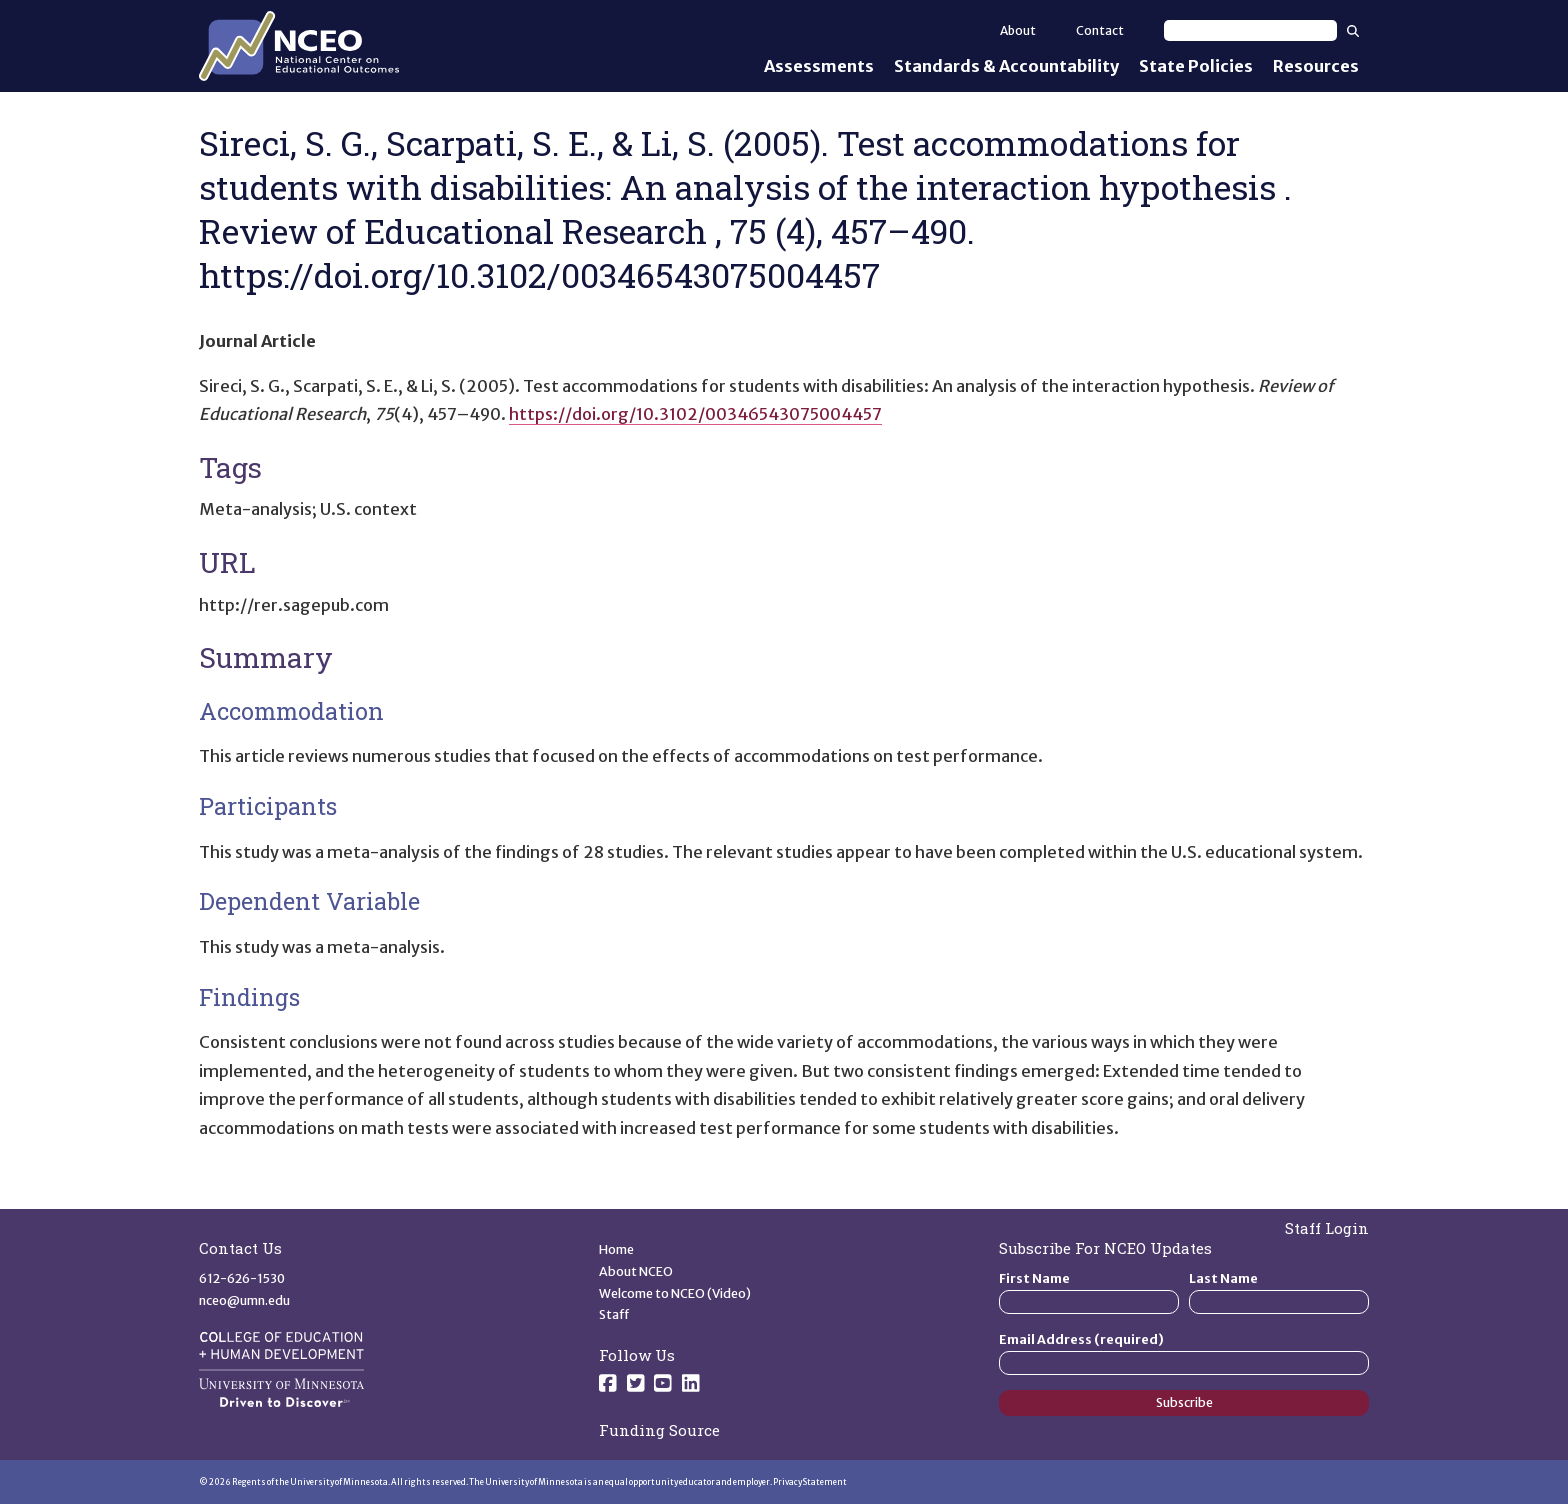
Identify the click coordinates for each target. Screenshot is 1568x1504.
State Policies (1196, 66)
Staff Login (1327, 1228)
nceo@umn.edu (244, 1300)
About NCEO (636, 1271)
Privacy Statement (810, 1482)
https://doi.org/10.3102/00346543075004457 (695, 414)
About (1018, 30)
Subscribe (1184, 1402)
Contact (1100, 30)
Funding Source (659, 1430)
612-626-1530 (242, 1278)
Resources (1316, 66)
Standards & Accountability (1006, 66)
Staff (614, 1314)
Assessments (819, 66)
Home (616, 1249)
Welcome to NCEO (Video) (675, 1293)
